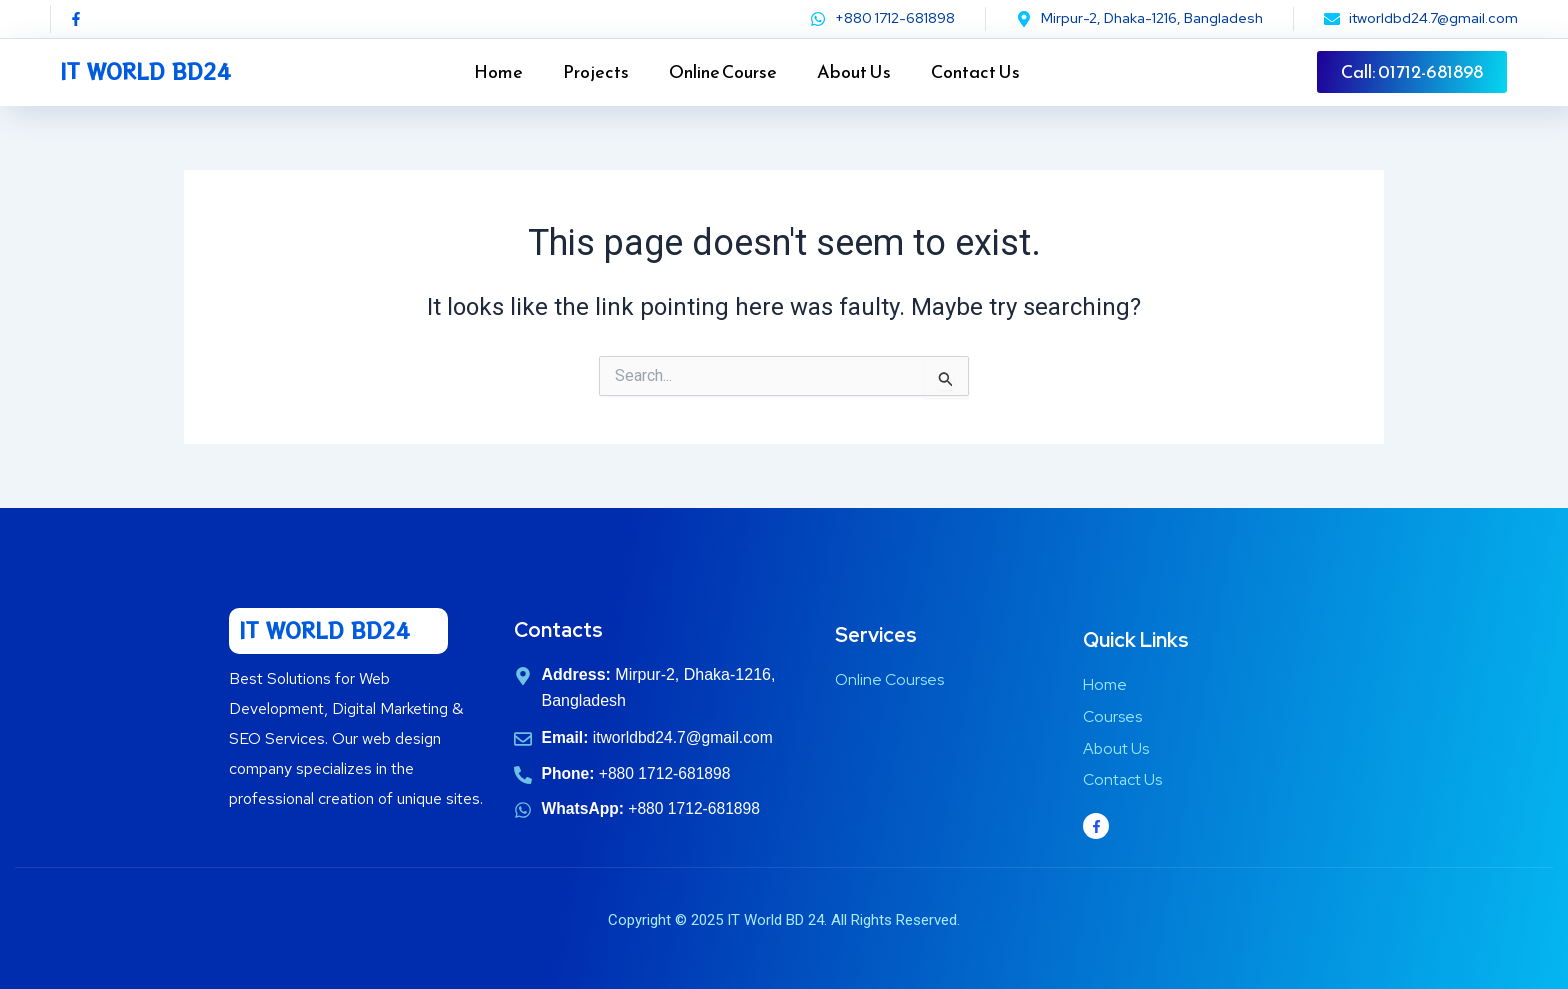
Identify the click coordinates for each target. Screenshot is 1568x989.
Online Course (723, 71)
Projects (596, 71)
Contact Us (975, 71)
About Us (854, 71)
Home (498, 71)
